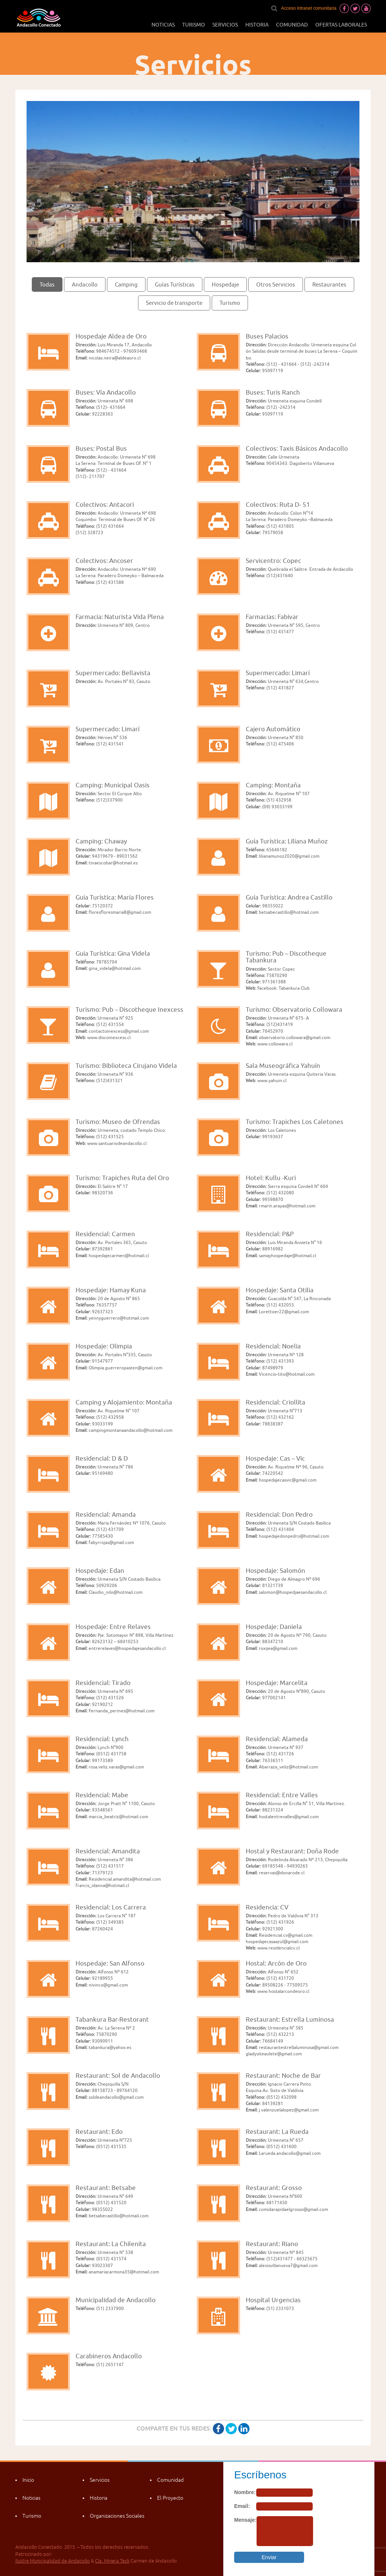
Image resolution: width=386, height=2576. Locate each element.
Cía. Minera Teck (112, 2561)
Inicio (28, 2480)
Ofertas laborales (341, 25)
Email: (242, 2506)
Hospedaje (225, 284)
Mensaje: (245, 2520)
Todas (47, 284)
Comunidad (292, 25)
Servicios (225, 25)
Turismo (193, 25)
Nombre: (245, 2492)
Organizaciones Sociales (117, 2516)
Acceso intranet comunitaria (308, 8)
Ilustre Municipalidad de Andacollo (52, 2561)
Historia (257, 25)
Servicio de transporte (174, 303)
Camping (126, 284)
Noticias (163, 25)
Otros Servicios (275, 284)
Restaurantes (329, 284)
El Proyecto (170, 2498)
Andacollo (85, 284)
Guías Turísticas (174, 284)
